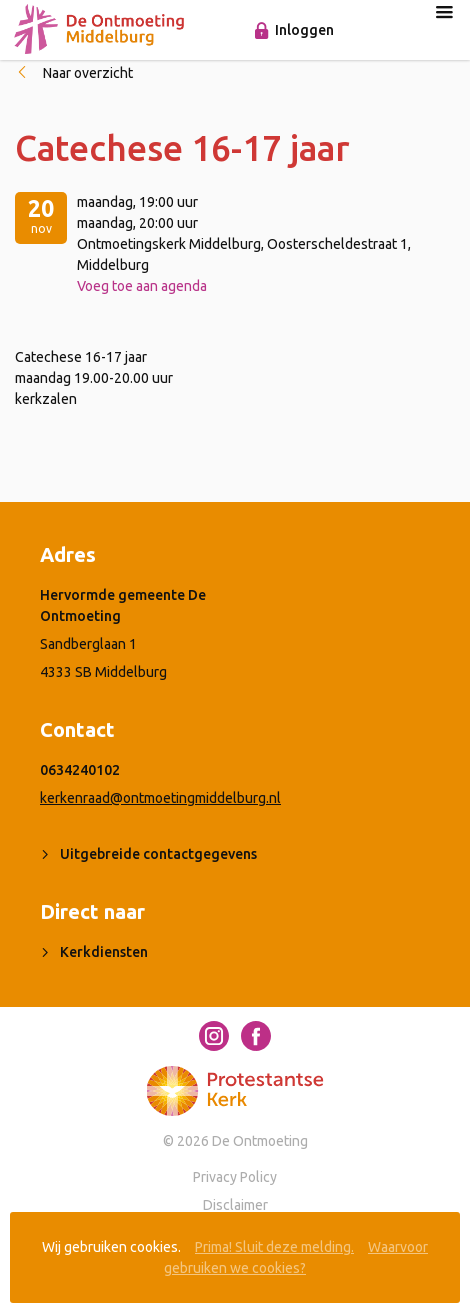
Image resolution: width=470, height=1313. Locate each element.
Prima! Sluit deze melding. (274, 1247)
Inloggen (304, 30)
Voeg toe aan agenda (142, 286)
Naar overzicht (88, 73)
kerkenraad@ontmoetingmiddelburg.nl (160, 798)
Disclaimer (235, 1205)
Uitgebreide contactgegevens (158, 854)
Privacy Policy (235, 1177)
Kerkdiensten (104, 952)
